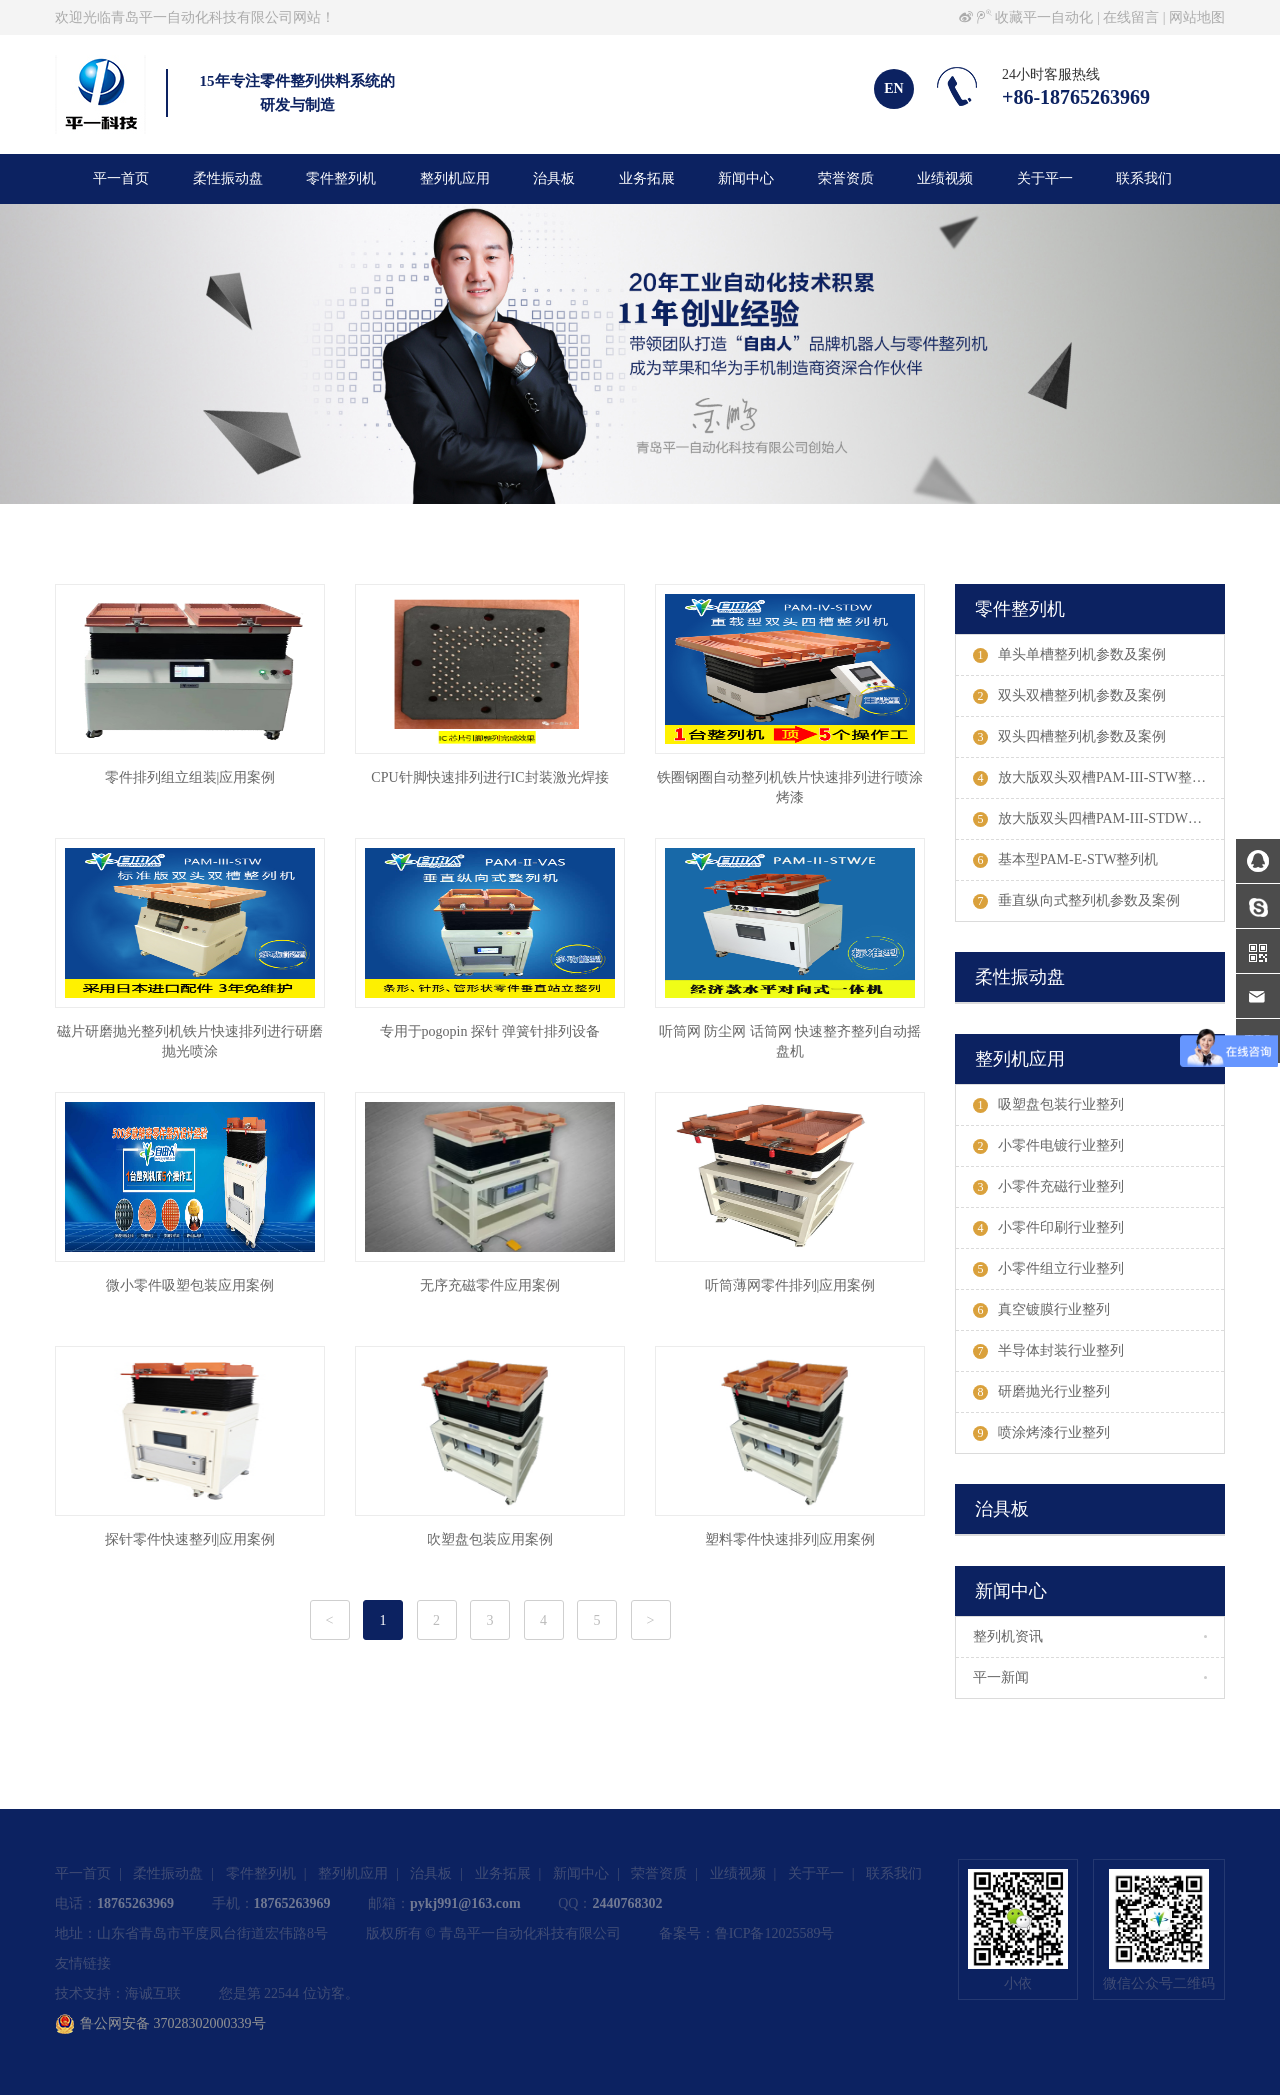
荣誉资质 (846, 178)
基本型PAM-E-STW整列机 (1066, 860)
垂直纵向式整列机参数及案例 (1076, 901)
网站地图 (1197, 17)
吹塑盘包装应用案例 (490, 1539)
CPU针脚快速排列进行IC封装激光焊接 (489, 777)
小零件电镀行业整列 (1048, 1146)
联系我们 (1144, 178)
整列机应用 (455, 178)
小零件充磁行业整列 (1048, 1187)
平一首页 (121, 178)
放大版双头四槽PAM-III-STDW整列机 (1098, 819)
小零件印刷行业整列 (1048, 1228)
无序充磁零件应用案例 (490, 1285)
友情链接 (83, 1963)
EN (893, 88)
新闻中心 (746, 178)
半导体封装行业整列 (1048, 1351)
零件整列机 (341, 178)
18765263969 (135, 1903)
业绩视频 (945, 178)
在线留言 (1131, 17)
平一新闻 (1001, 1677)
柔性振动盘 (228, 178)
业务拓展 (647, 178)
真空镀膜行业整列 (1041, 1310)
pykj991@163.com (465, 1903)
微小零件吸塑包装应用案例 (190, 1285)
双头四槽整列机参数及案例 (1069, 737)
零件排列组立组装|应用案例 (190, 777)
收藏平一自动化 (1044, 17)
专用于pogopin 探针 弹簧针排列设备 (490, 1031)
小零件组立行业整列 (1048, 1269)
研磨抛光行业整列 (1041, 1392)
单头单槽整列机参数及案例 (1069, 655)
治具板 (554, 178)
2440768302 (627, 1903)
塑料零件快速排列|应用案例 (790, 1539)
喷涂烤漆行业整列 (1041, 1433)
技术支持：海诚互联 (118, 1993)
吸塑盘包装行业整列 (1048, 1105)
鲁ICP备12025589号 (775, 1933)
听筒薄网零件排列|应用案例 (790, 1285)
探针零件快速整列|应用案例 (190, 1539)
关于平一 (1045, 178)
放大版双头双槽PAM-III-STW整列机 (1096, 778)
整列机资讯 (1008, 1636)
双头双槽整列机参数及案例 (1069, 696)
